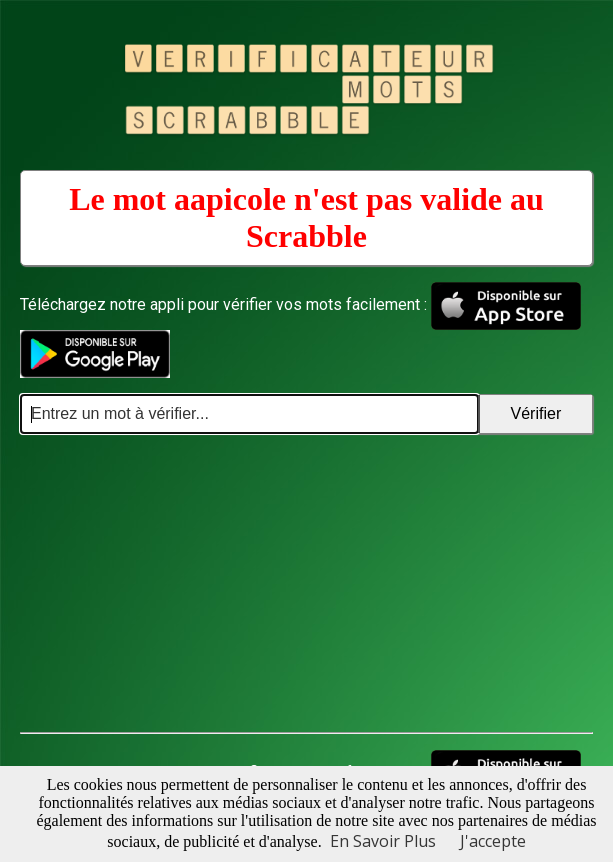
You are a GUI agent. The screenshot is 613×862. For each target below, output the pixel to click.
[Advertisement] (306, 584)
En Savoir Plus (383, 841)
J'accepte (493, 841)
